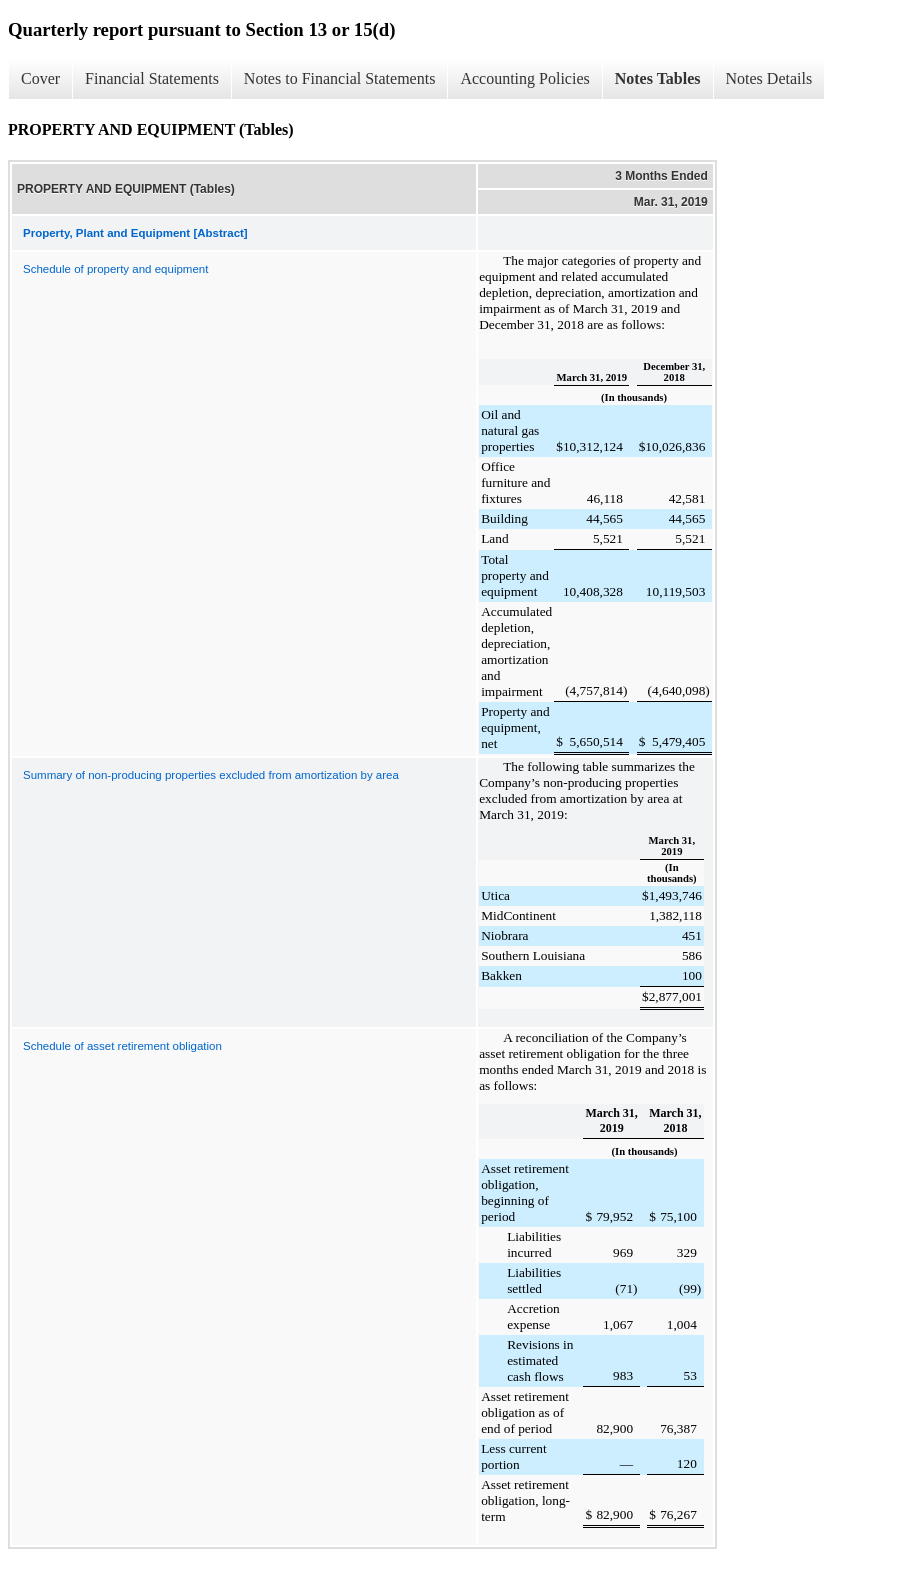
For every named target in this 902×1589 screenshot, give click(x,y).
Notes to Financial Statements (340, 78)
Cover (40, 78)
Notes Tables (658, 78)
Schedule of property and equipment (115, 269)
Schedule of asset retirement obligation (122, 1046)
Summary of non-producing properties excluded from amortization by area (211, 775)
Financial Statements (152, 78)
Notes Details (769, 78)
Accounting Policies (524, 78)
